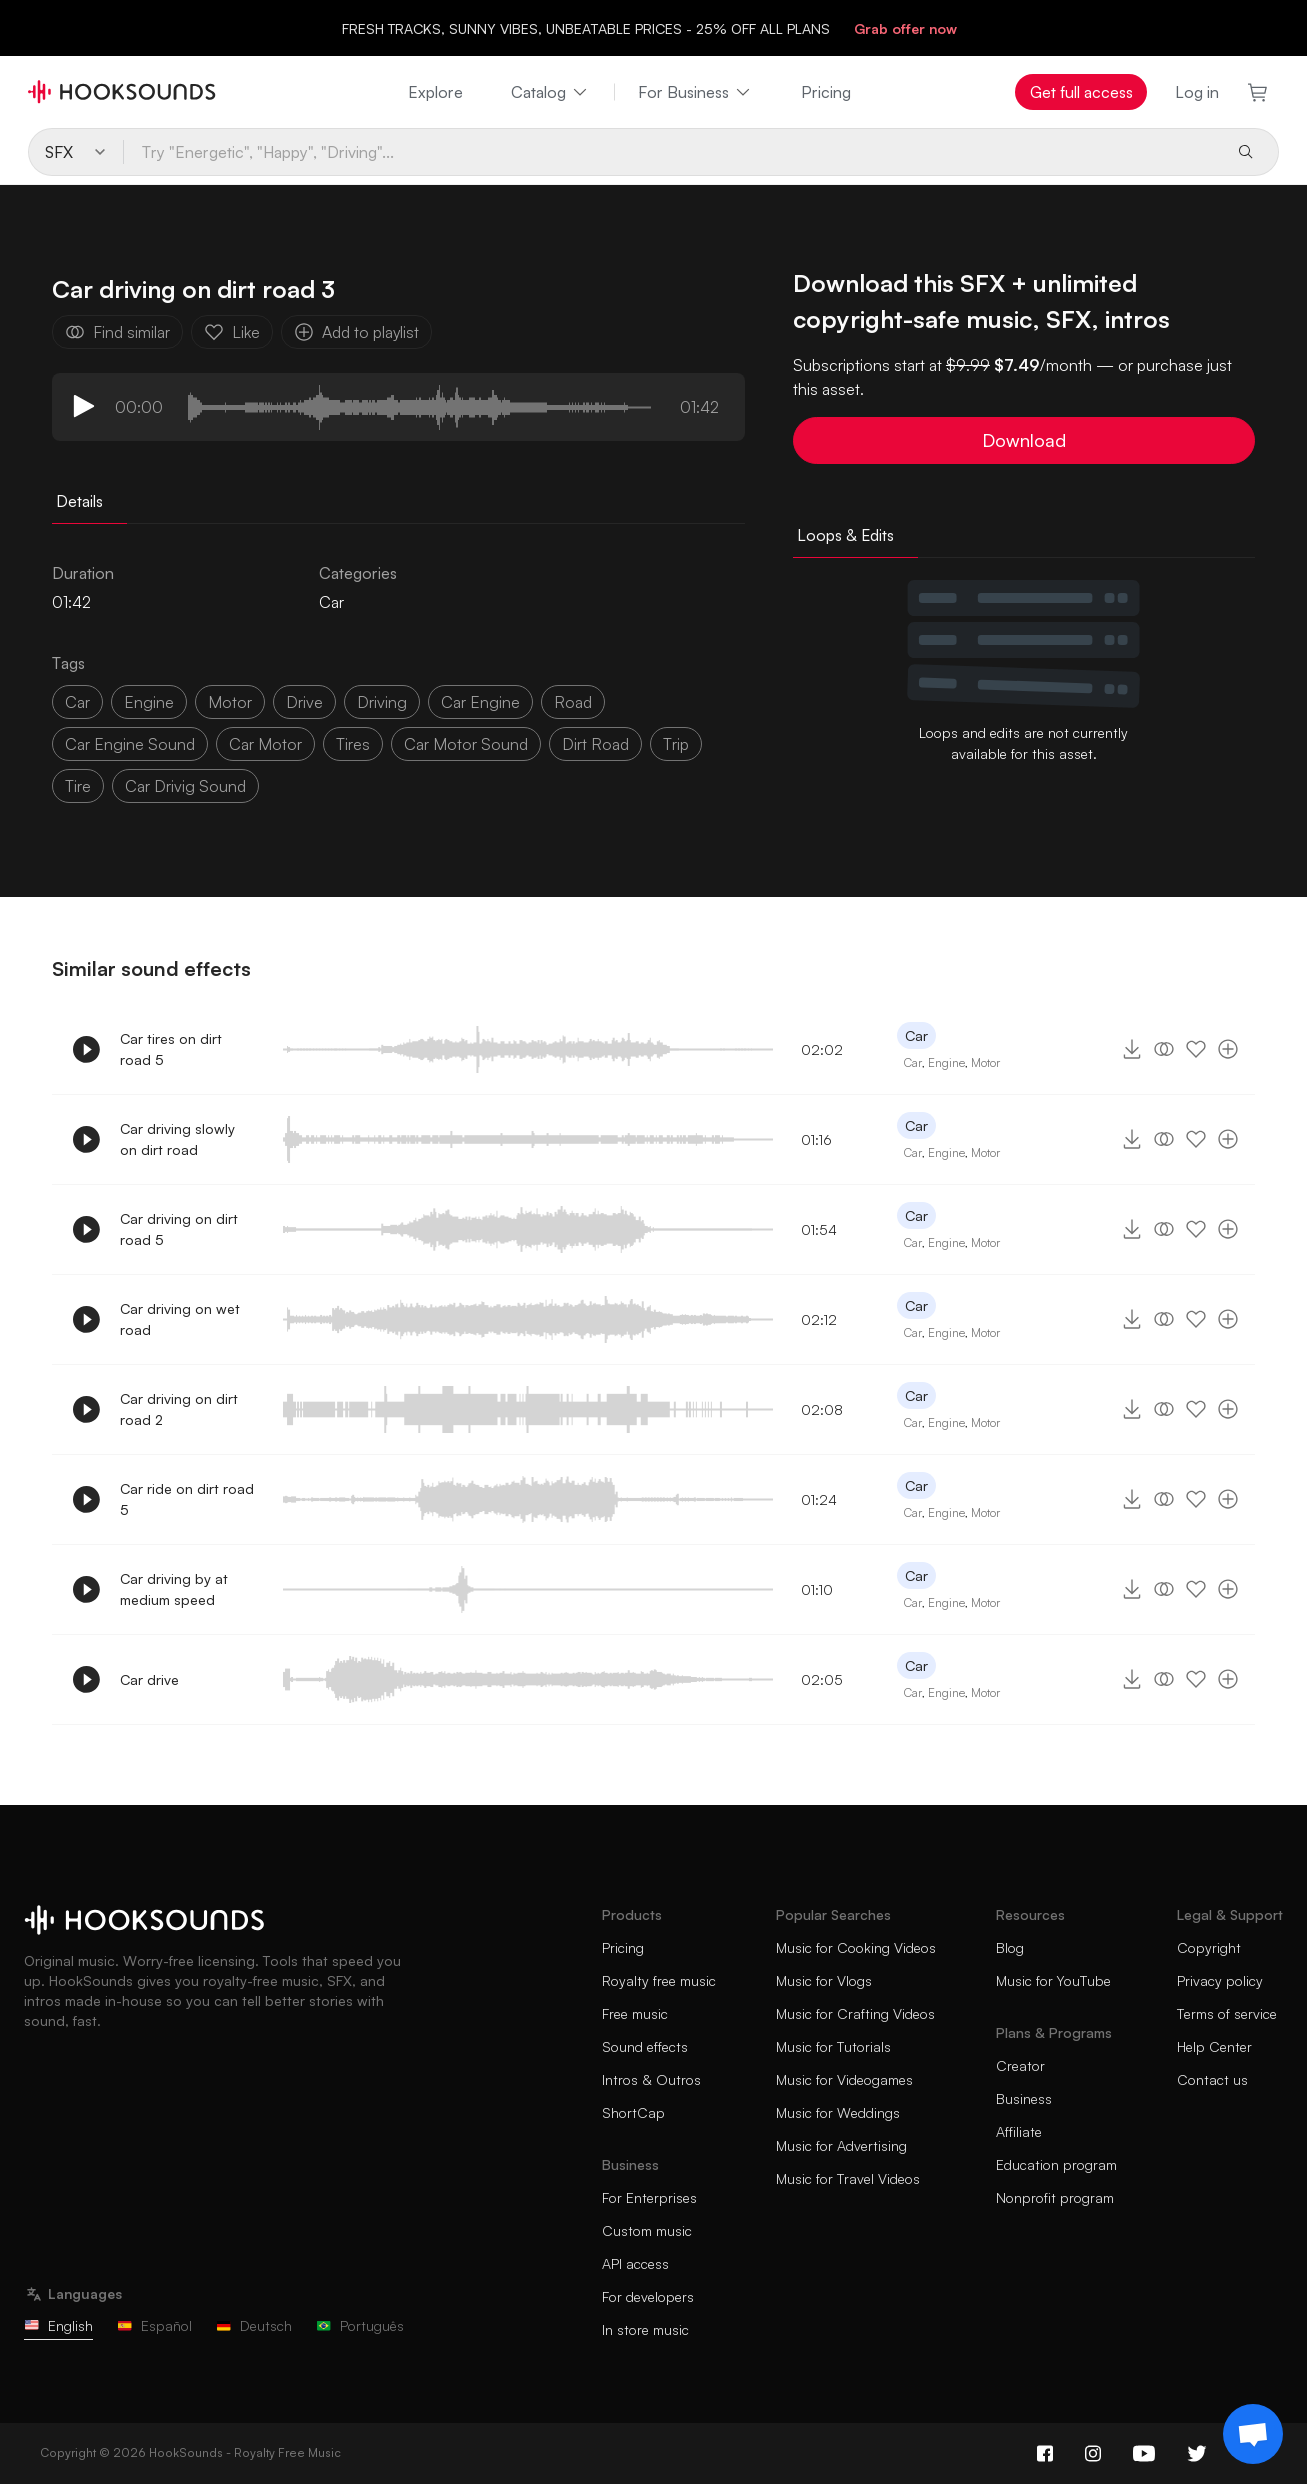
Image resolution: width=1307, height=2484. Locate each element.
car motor (265, 744)
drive (304, 702)
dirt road (595, 744)
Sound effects (645, 2046)
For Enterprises (649, 2197)
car (77, 702)
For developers (648, 2296)
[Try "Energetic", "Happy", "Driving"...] (672, 152)
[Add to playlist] (1228, 1049)
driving (382, 702)
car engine (480, 702)
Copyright (1209, 1947)
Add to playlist (356, 332)
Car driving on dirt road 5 (179, 1229)
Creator (1020, 2065)
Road (573, 702)
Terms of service (1227, 2013)
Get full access (1081, 92)
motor (230, 702)
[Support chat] (1253, 2434)
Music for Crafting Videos (855, 2013)
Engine (149, 702)
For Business (695, 92)
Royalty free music (659, 1980)
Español (154, 2325)
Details (79, 501)
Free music (635, 2013)
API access (635, 2263)
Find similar (117, 332)
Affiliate (1019, 2131)
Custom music (647, 2230)
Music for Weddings (838, 2112)
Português (360, 2325)
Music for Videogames (844, 2079)
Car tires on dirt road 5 (171, 1049)
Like (232, 332)
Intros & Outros (651, 2079)
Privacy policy (1220, 1980)
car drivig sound (185, 786)
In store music (645, 2329)
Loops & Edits (845, 535)
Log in (1197, 92)
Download (1024, 440)
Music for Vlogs (824, 1980)
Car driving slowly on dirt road (177, 1139)
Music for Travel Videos (848, 2178)
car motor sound (466, 744)
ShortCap (633, 2112)
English (58, 2325)
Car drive (149, 1679)
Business (1024, 2098)
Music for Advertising (841, 2145)
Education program (1056, 2164)
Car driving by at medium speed (174, 1589)
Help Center (1214, 2046)
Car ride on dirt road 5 (187, 1499)
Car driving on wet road (180, 1319)
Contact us (1212, 2079)
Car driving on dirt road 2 (179, 1409)
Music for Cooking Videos (856, 1947)
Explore (435, 92)
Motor (985, 1062)
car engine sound (130, 744)
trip (676, 744)
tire (78, 786)
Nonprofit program (1055, 2197)
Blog (1010, 1947)
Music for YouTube (1053, 1980)
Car (331, 602)
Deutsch (254, 2325)
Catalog (550, 92)
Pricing (826, 92)
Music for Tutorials (833, 2046)
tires (353, 744)
